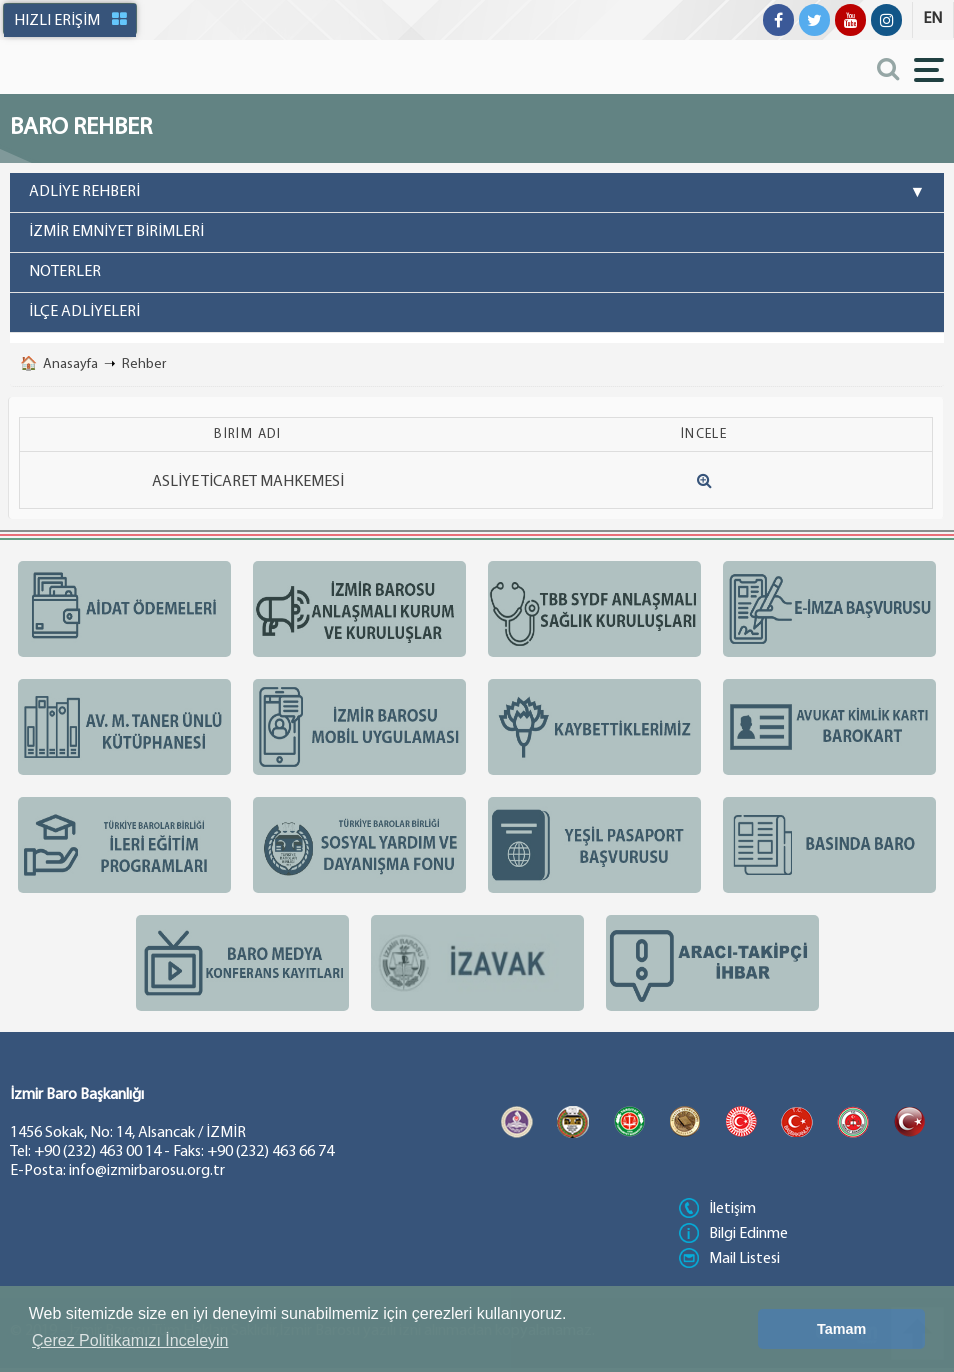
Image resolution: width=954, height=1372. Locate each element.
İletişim (717, 1209)
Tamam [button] (841, 1329)
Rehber (144, 364)
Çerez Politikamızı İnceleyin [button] (130, 1340)
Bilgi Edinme (733, 1234)
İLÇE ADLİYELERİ (84, 312)
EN (932, 19)
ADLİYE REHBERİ (477, 193)
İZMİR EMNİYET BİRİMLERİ (116, 232)
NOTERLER (65, 272)
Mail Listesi (729, 1259)
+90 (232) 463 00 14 (97, 1152)
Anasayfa (70, 364)
